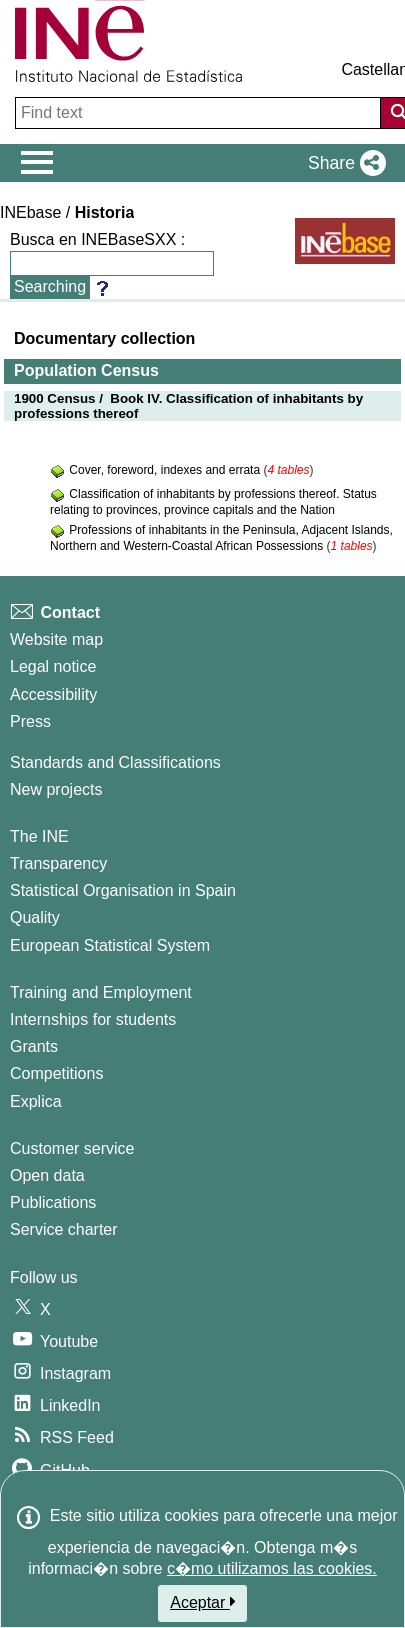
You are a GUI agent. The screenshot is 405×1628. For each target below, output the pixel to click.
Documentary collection (104, 338)
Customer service (72, 1148)
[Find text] (200, 113)
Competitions (56, 1073)
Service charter (64, 1229)
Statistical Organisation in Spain (123, 890)
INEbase (30, 212)
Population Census (86, 370)
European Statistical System (110, 945)
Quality (35, 917)
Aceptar (202, 1602)
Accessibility (53, 694)
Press (30, 721)
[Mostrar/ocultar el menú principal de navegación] (37, 163)
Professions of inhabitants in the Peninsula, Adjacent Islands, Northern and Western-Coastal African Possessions (221, 538)
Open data (47, 1175)
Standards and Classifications (115, 762)
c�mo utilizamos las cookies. (272, 1568)
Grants (34, 1046)
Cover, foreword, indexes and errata (166, 470)
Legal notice (53, 666)
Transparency (58, 863)
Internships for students (93, 1019)
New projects (56, 789)
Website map (56, 639)
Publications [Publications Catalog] (53, 1202)
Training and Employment (101, 992)
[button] (343, 163)
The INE (39, 836)
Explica (36, 1101)
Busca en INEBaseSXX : (97, 239)
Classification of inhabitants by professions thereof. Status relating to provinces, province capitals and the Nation (213, 502)
